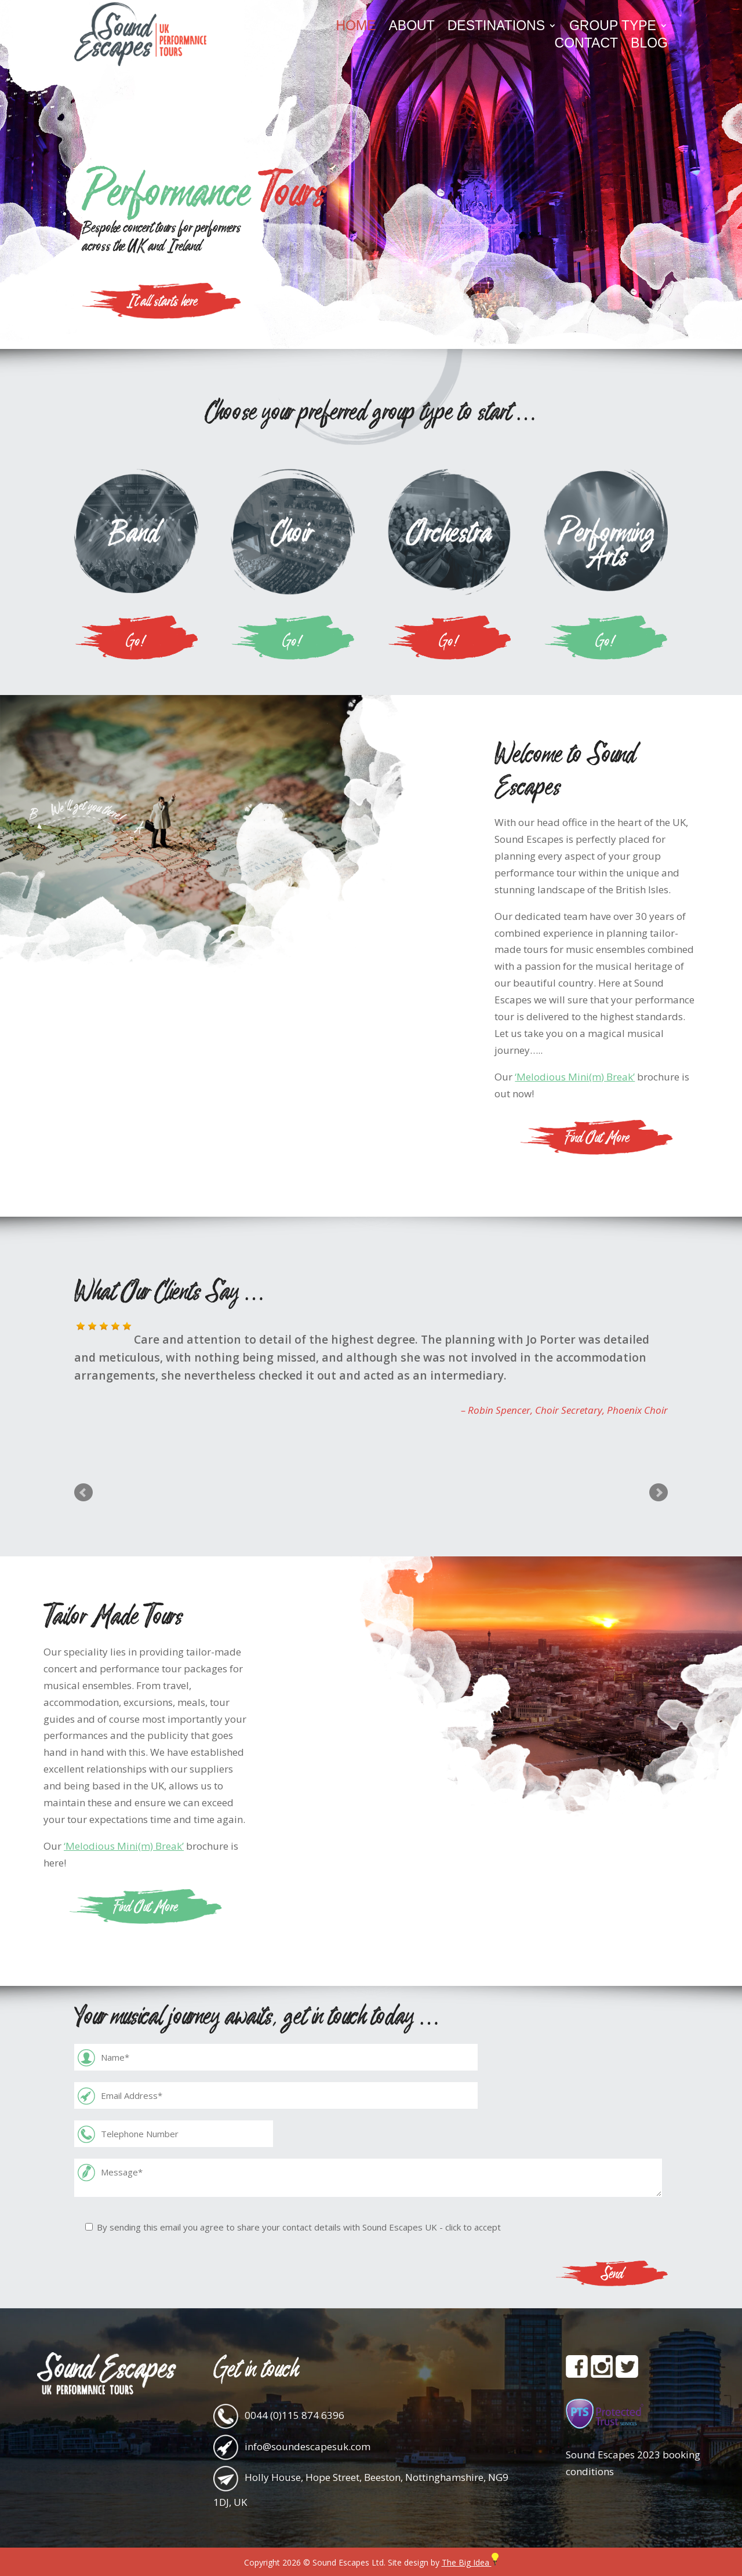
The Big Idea (470, 2562)
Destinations (496, 27)
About (411, 27)
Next (658, 1492)
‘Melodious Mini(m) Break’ (575, 1076)
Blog (649, 44)
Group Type (612, 27)
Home (356, 27)
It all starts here (161, 300)
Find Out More (597, 1136)
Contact (586, 44)
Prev (83, 1492)
